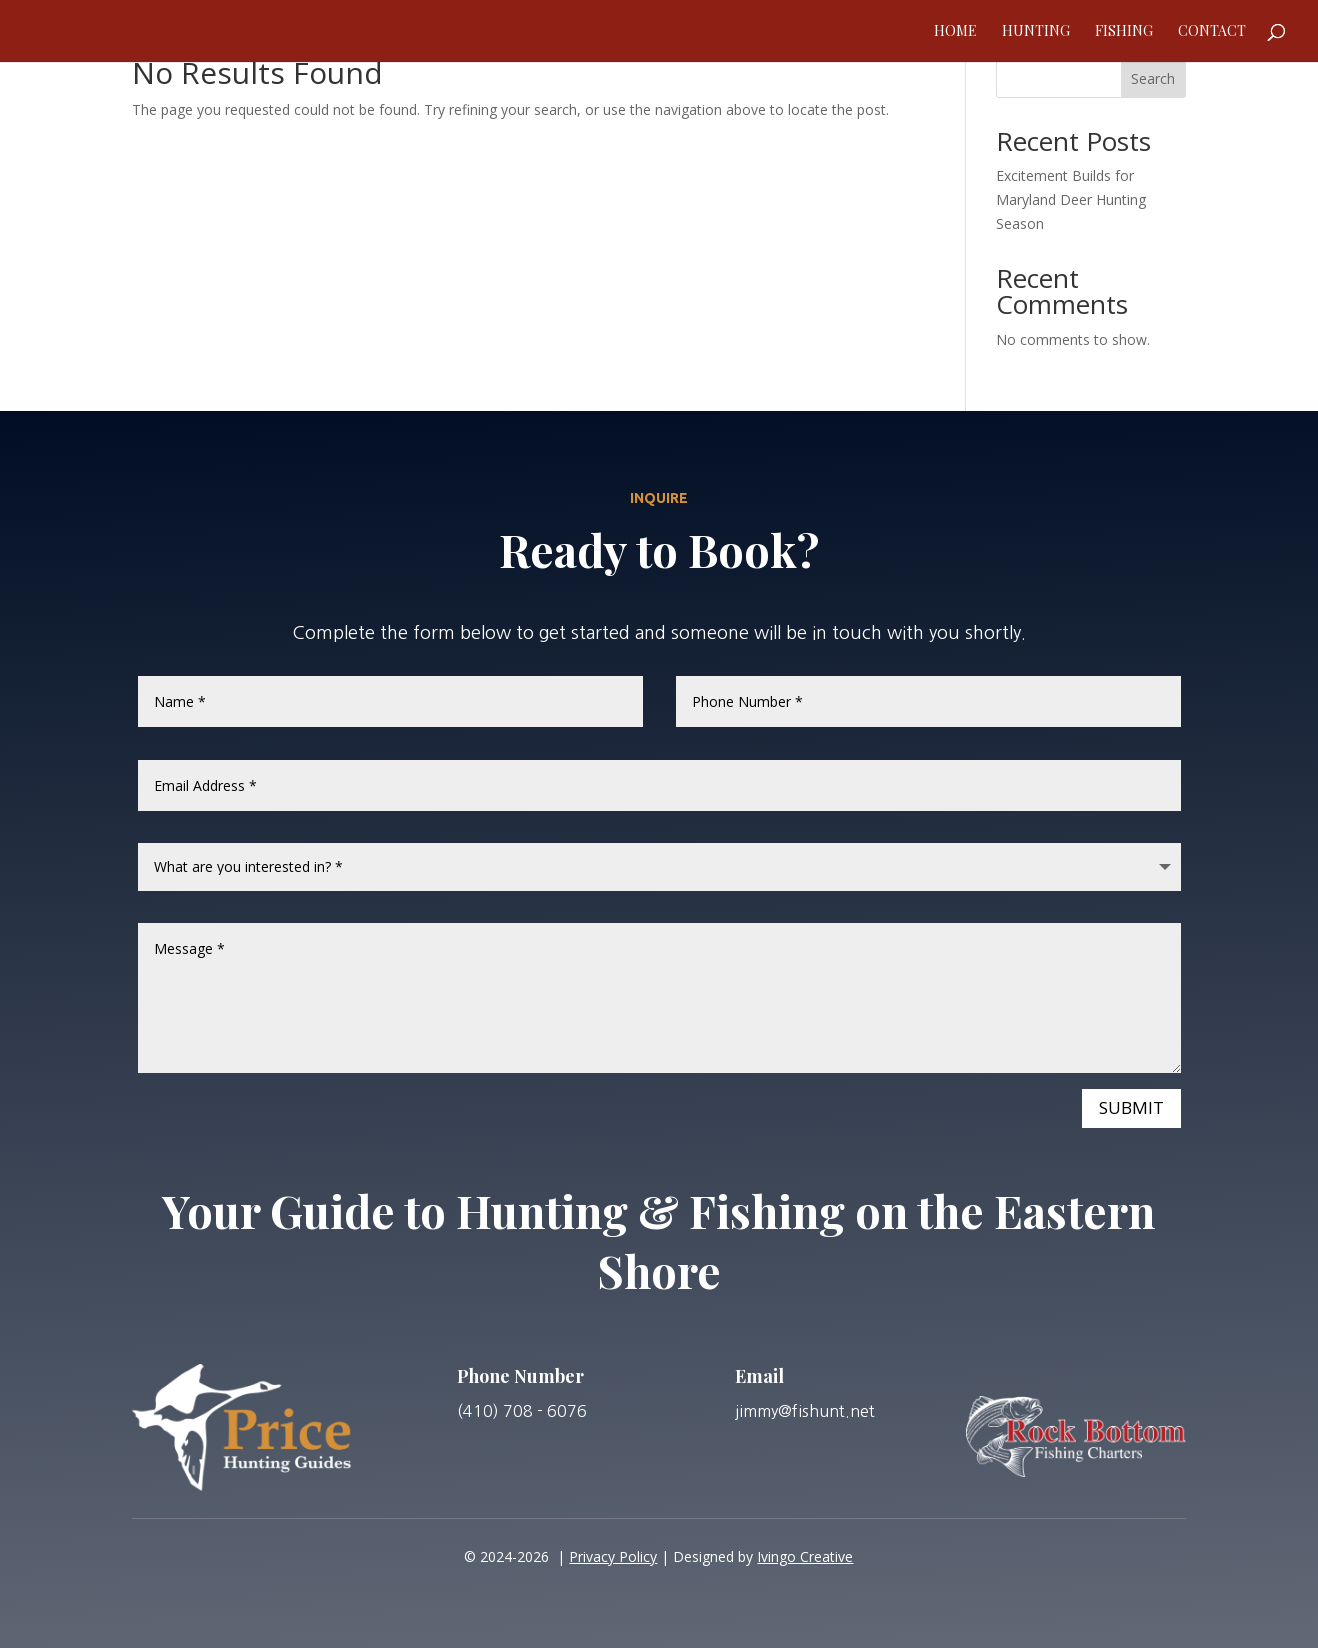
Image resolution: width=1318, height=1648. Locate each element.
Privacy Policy (613, 1556)
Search (1153, 78)
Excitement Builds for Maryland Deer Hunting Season (1071, 199)
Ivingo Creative (805, 1556)
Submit (1131, 1107)
